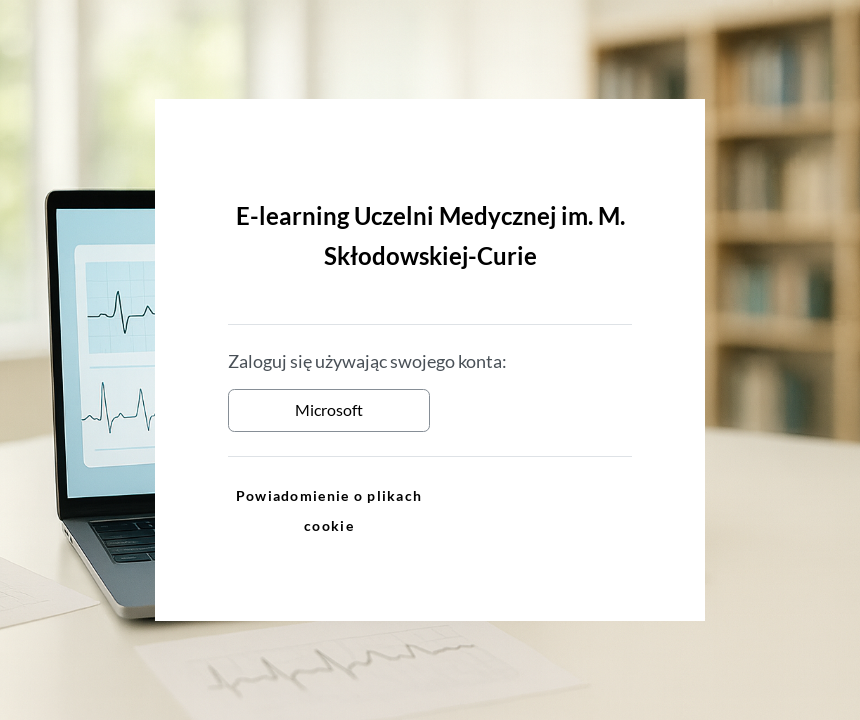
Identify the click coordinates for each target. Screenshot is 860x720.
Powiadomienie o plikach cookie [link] (329, 510)
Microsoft (329, 409)
